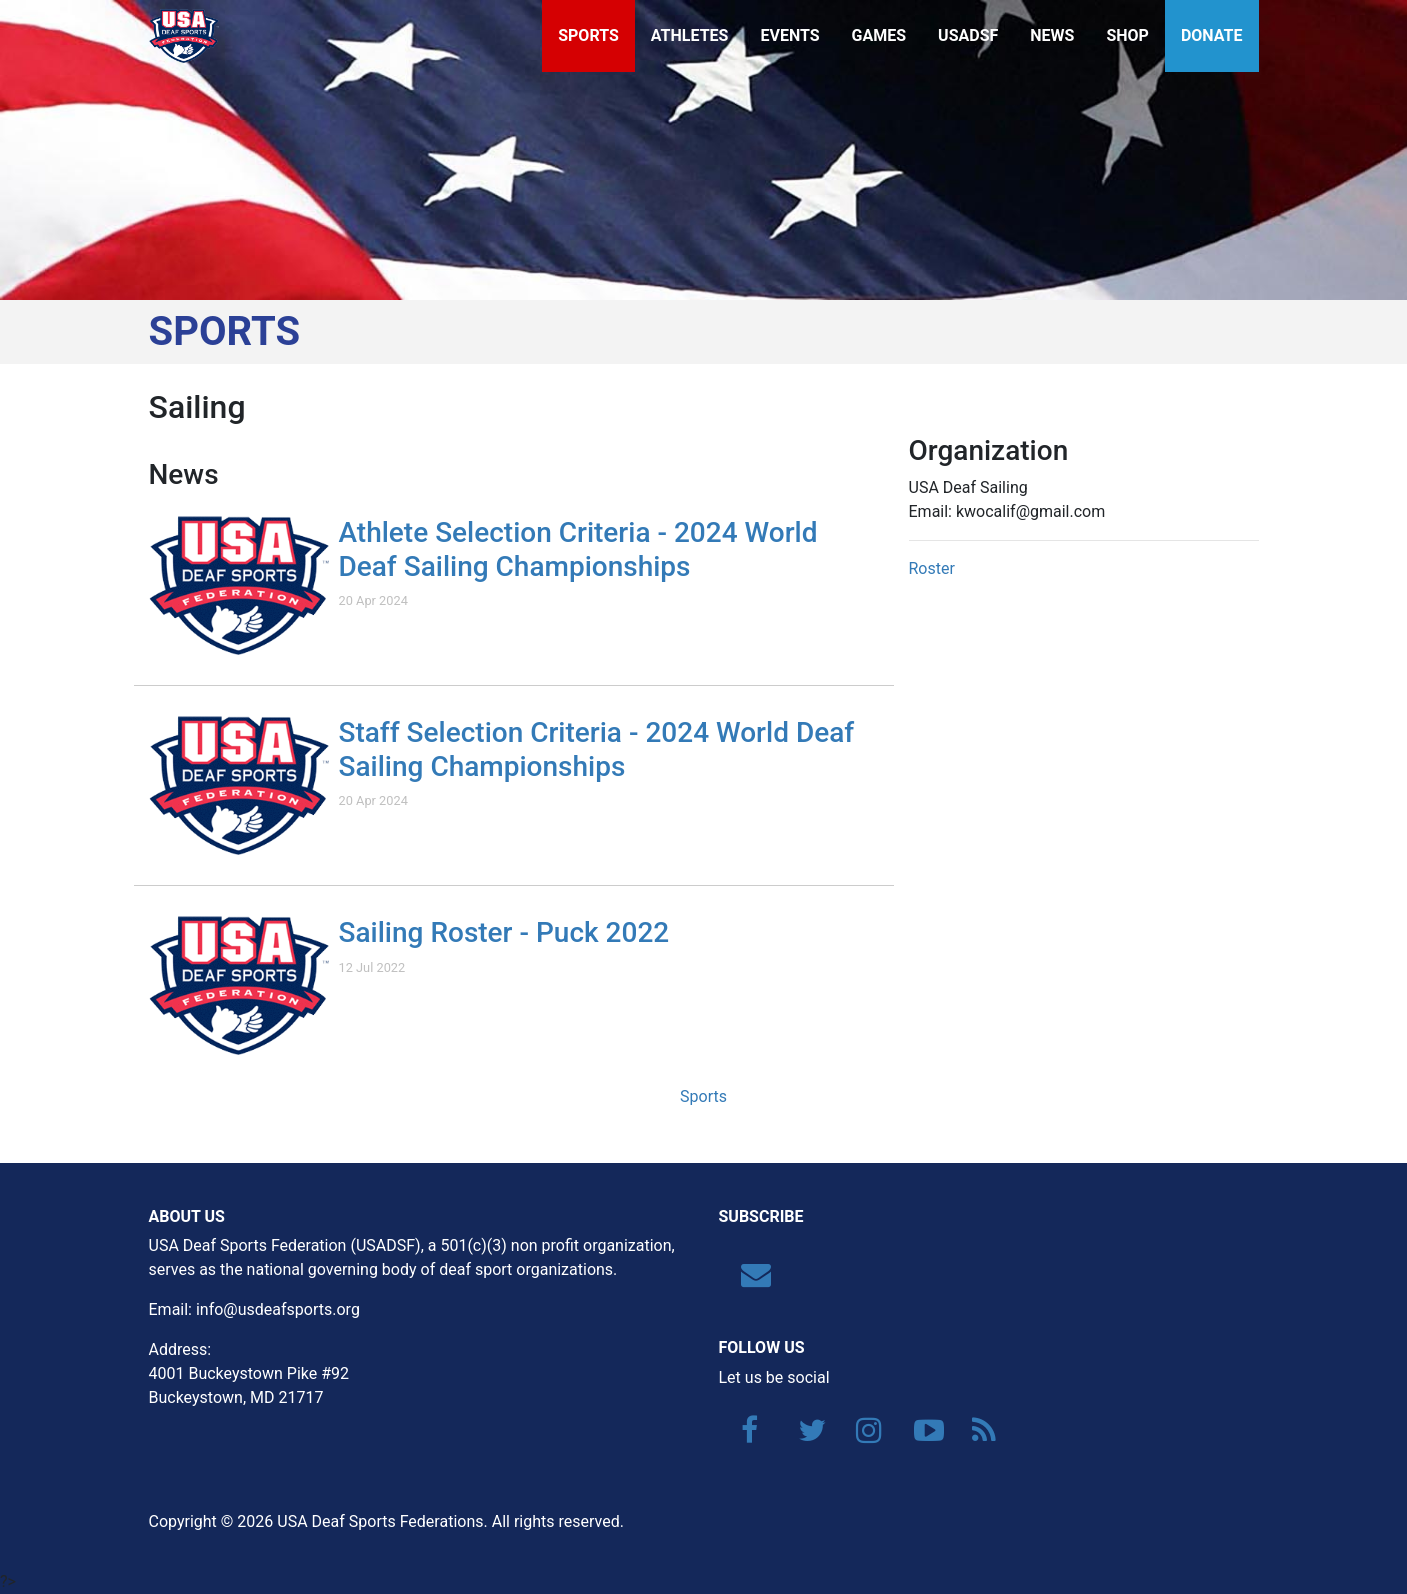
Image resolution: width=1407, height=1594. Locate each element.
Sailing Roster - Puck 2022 (504, 932)
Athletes (690, 35)
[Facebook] (746, 1435)
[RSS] (977, 1435)
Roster (932, 568)
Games (879, 35)
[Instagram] (861, 1435)
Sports (588, 35)
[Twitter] (803, 1435)
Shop (1127, 35)
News (1052, 35)
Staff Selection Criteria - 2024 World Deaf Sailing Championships (597, 749)
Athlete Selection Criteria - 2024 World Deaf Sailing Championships (578, 549)
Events (789, 35)
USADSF (968, 35)
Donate (1212, 35)
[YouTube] (919, 1435)
